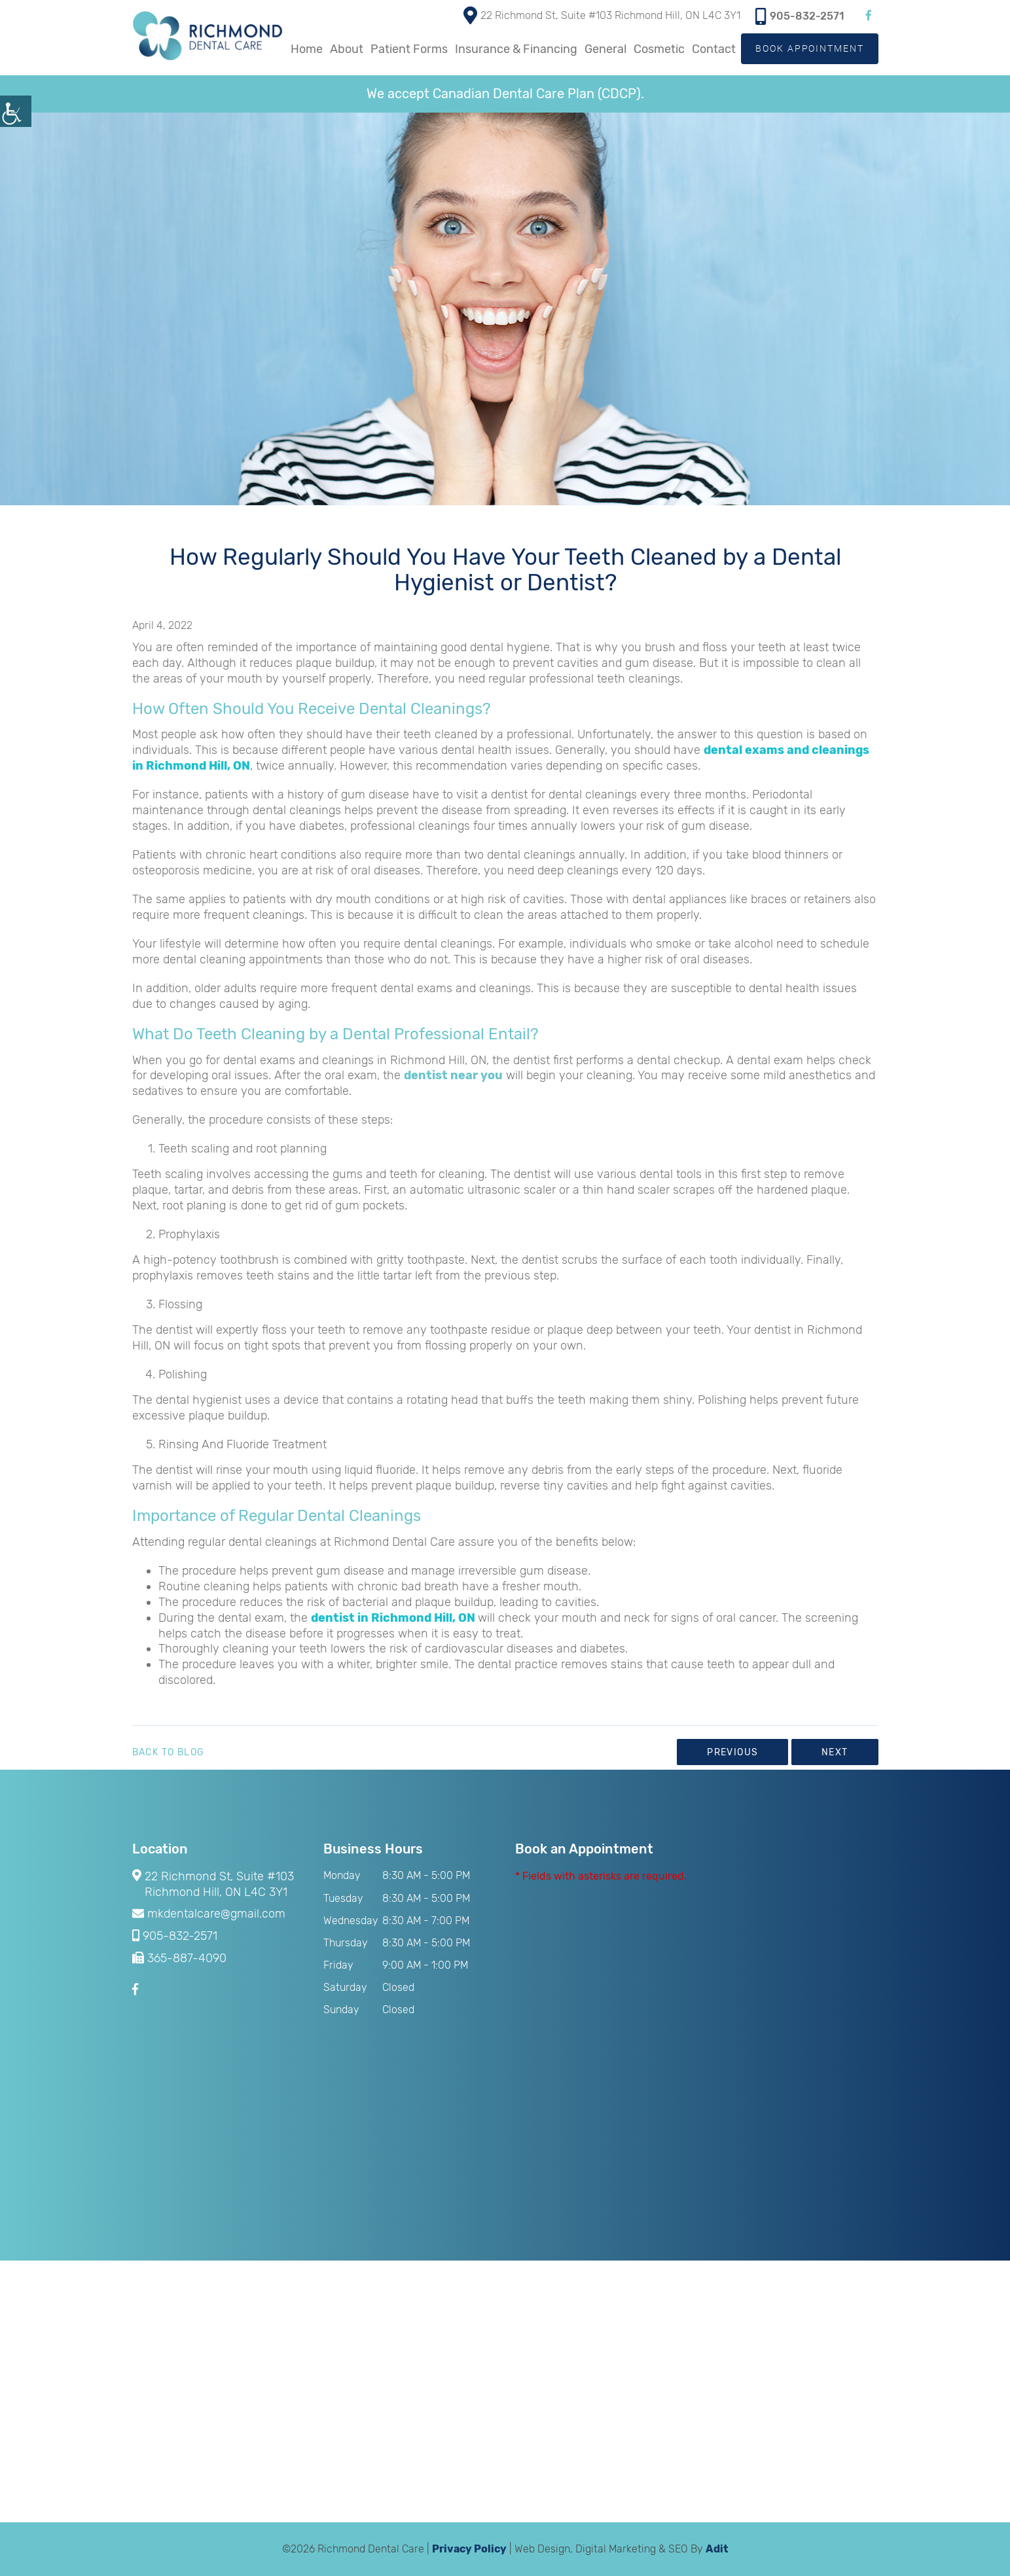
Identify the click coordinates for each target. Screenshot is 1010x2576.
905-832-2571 (799, 15)
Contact (713, 49)
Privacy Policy (469, 2549)
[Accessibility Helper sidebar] (15, 111)
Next (834, 1752)
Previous (732, 1752)
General (605, 49)
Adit (717, 2549)
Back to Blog (168, 1752)
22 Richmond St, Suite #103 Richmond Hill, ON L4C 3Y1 (601, 14)
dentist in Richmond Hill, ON (393, 1618)
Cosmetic (658, 49)
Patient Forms (408, 49)
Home (306, 49)
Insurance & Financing (515, 49)
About (346, 49)
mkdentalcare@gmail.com (208, 1914)
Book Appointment (809, 48)
